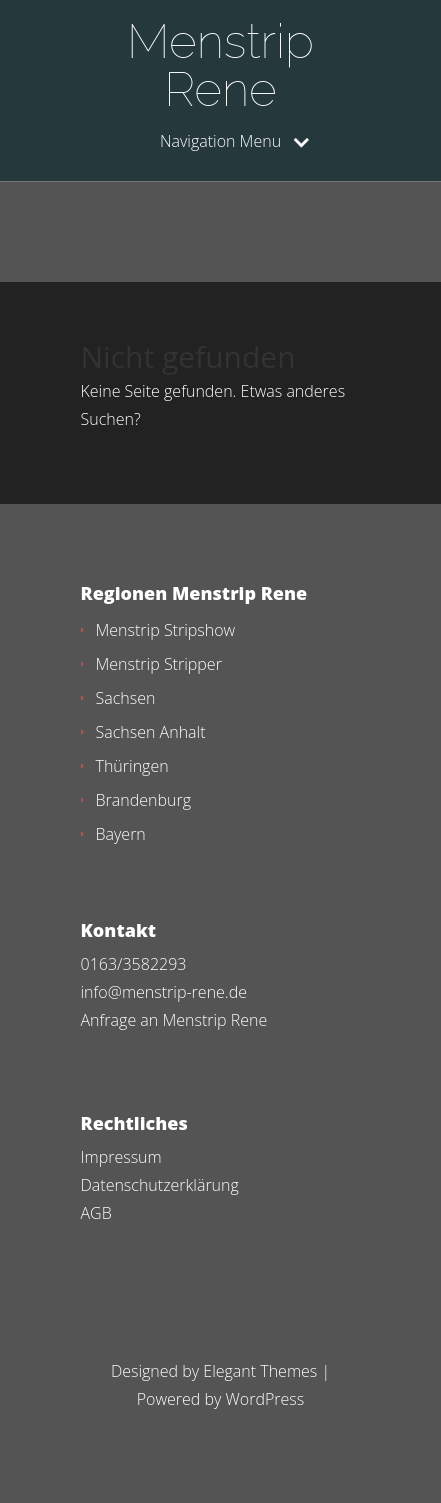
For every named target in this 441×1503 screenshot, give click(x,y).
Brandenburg (143, 800)
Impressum (121, 1157)
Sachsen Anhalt (151, 732)
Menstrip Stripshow (166, 630)
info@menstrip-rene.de (164, 992)
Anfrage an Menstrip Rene (174, 1020)
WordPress (265, 1399)
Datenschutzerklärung (160, 1185)
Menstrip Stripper (159, 664)
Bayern (121, 834)
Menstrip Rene (220, 65)
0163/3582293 (134, 964)
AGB (96, 1213)
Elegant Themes (260, 1371)
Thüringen (132, 766)
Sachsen (126, 698)
